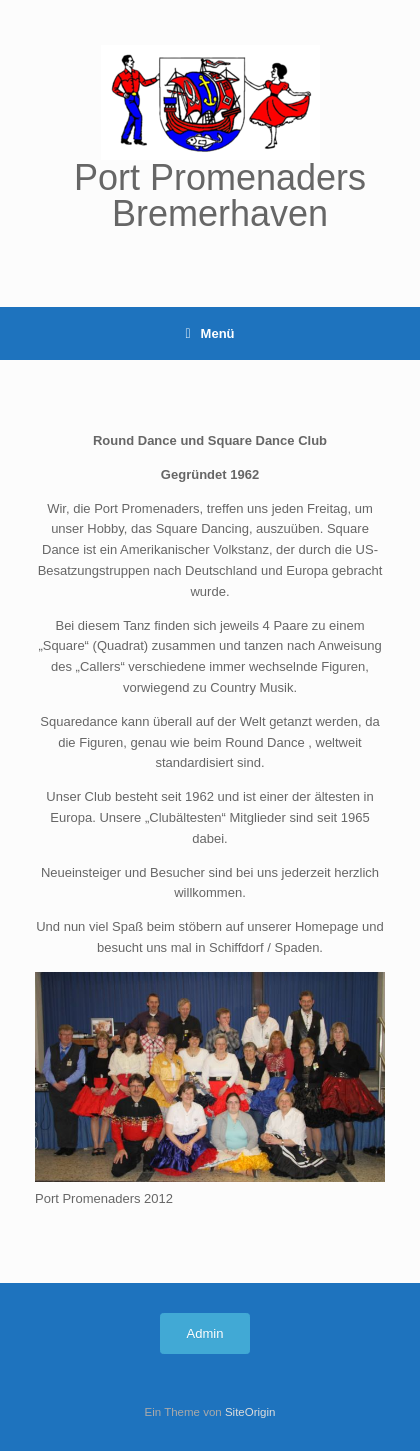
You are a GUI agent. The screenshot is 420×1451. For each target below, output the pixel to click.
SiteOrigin (250, 1412)
